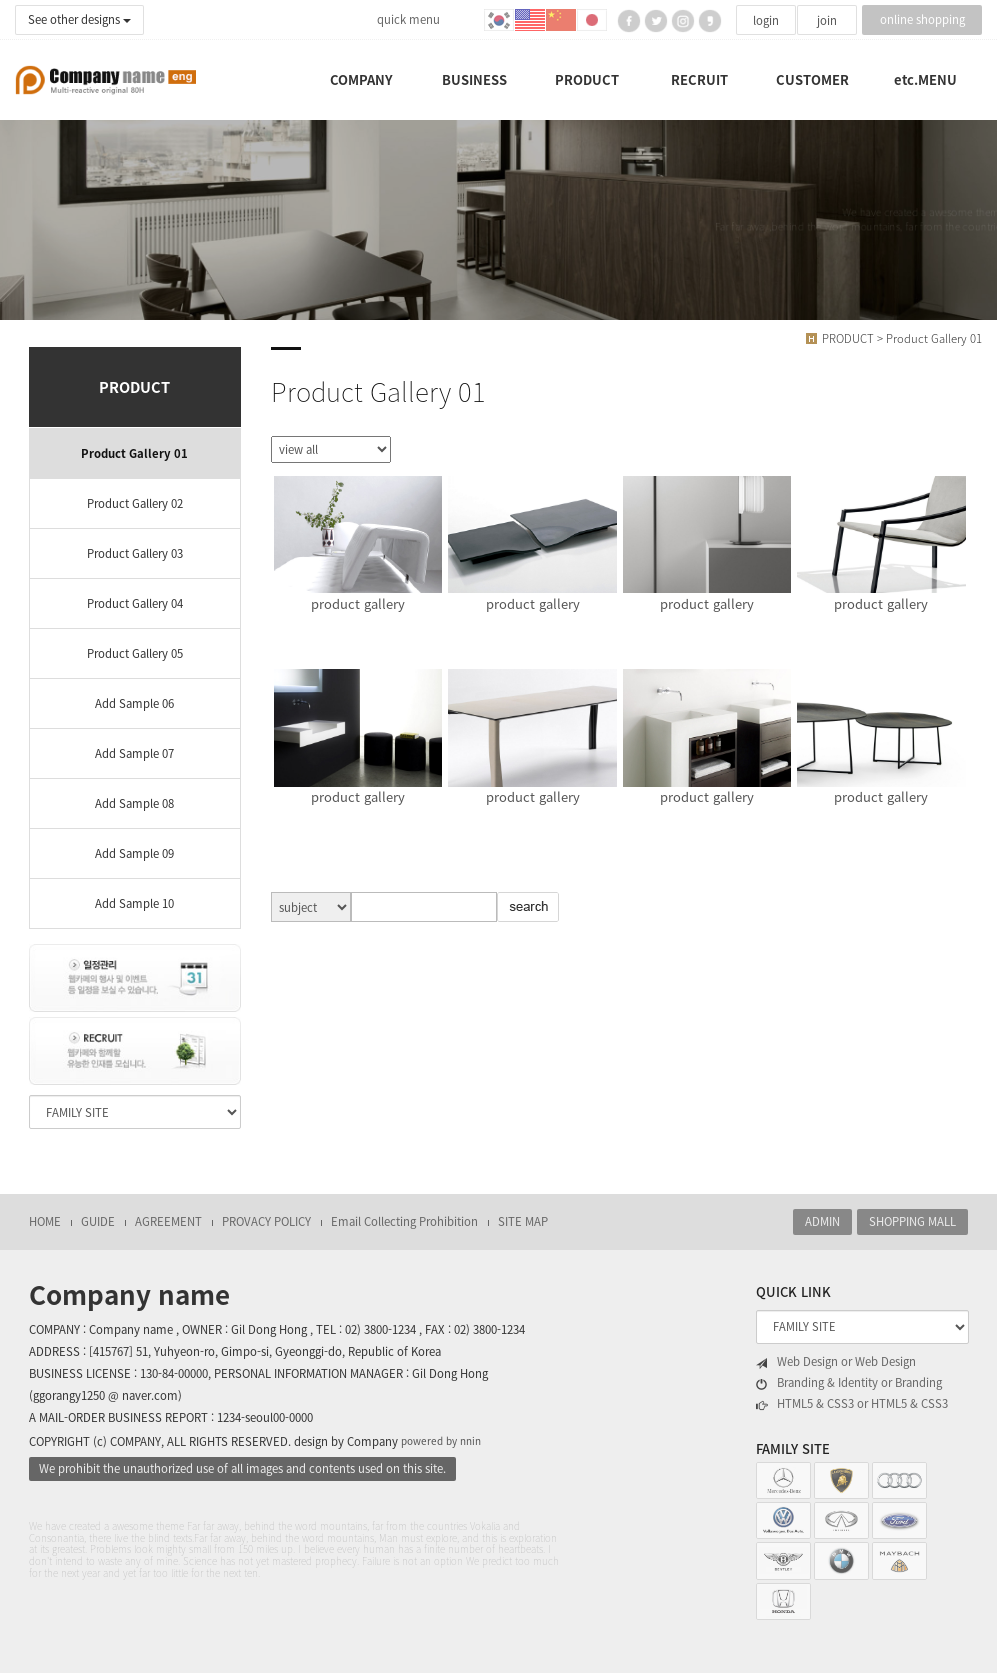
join (827, 20)
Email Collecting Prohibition (404, 1221)
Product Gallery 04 (135, 603)
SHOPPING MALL (912, 1221)
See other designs (79, 19)
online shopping (922, 19)
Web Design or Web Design (836, 1362)
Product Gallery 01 (134, 453)
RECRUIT (699, 79)
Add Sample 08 (134, 803)
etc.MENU (925, 79)
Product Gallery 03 (135, 553)
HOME (45, 1221)
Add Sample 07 (134, 753)
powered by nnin (441, 1440)
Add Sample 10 (134, 903)
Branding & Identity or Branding (849, 1383)
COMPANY (361, 79)
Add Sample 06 (134, 703)
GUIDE (98, 1221)
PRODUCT (587, 79)
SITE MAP (523, 1221)
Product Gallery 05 (135, 653)
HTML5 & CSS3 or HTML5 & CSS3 (852, 1404)
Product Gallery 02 (135, 503)
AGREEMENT (168, 1221)
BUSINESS (474, 79)
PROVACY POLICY (266, 1221)
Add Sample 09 (134, 853)
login (766, 20)
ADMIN (822, 1221)
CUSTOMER (812, 79)
